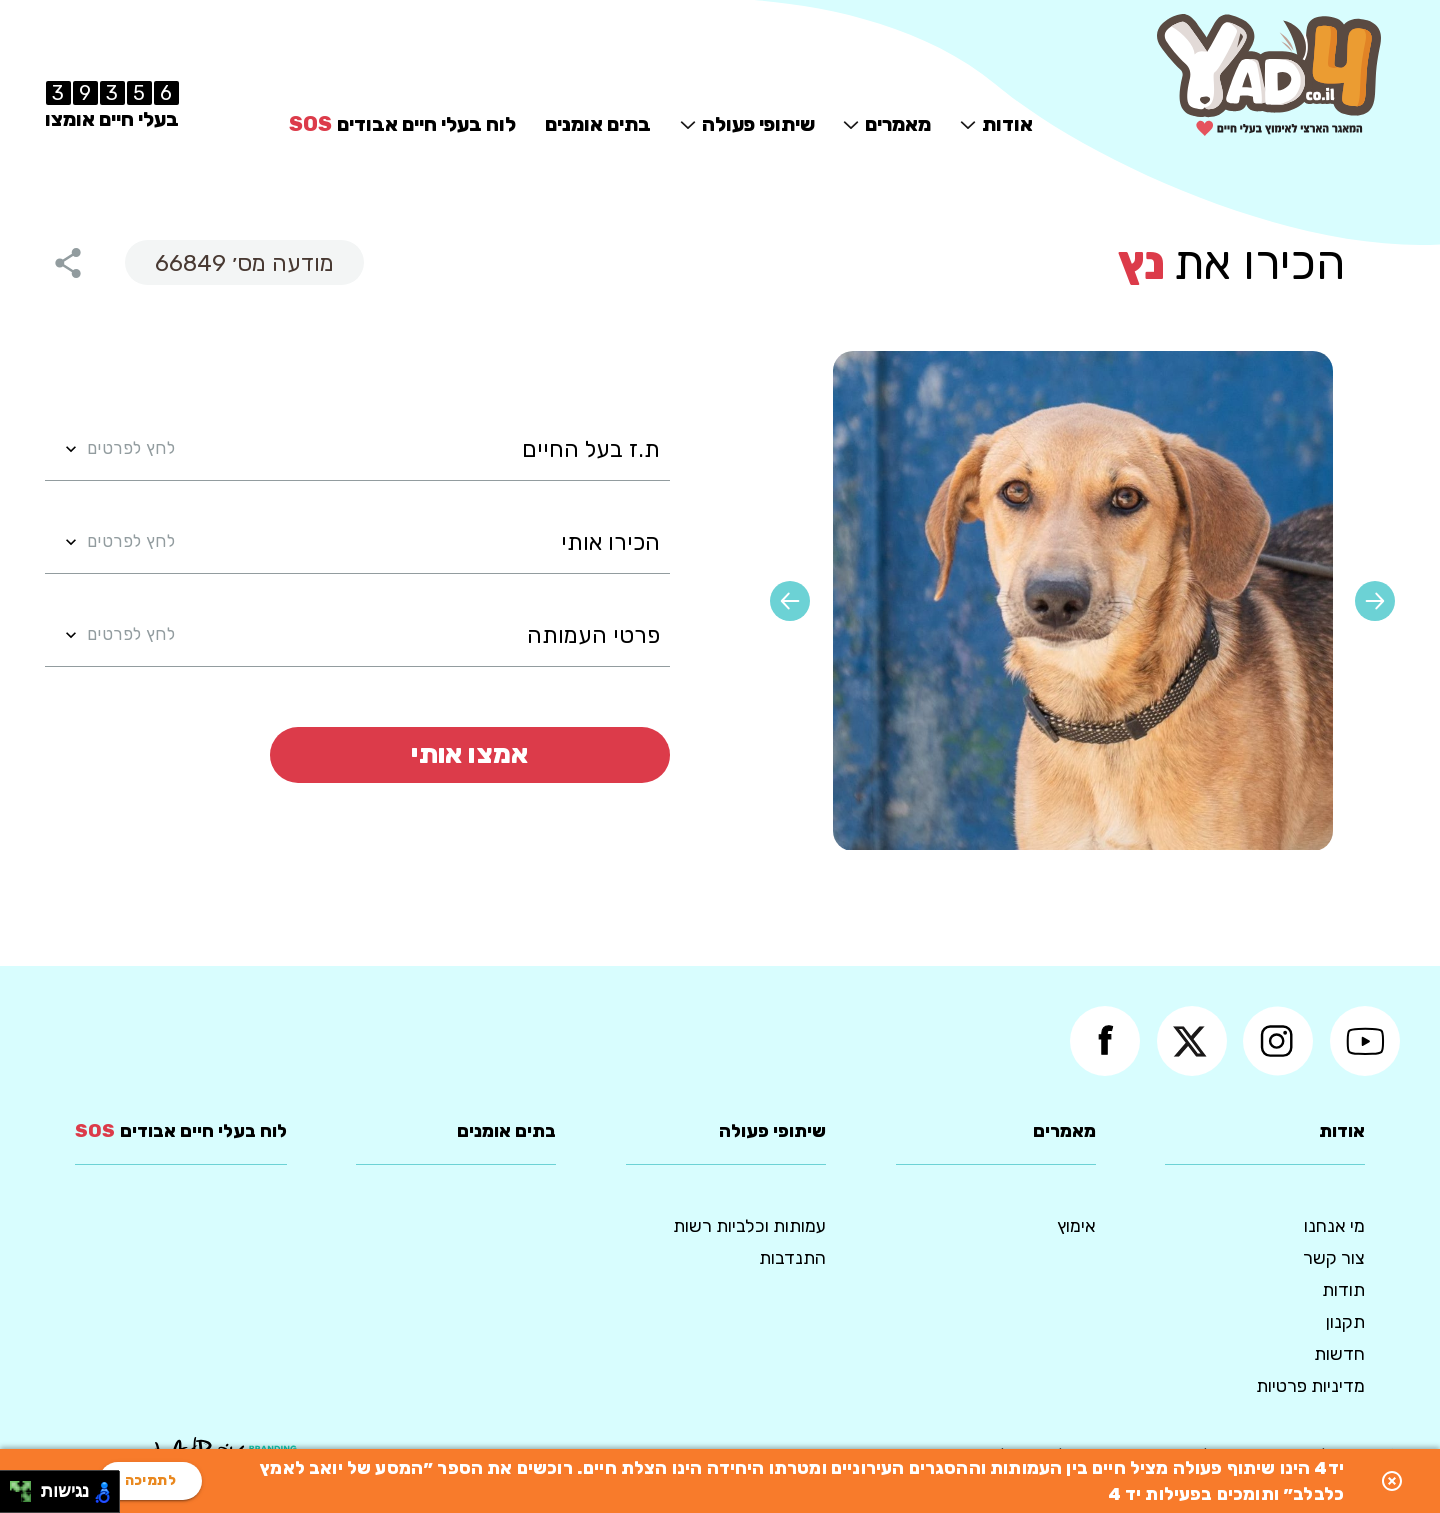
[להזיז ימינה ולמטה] (26, 1497)
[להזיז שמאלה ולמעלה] (15, 1486)
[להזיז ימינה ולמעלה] (26, 1486)
